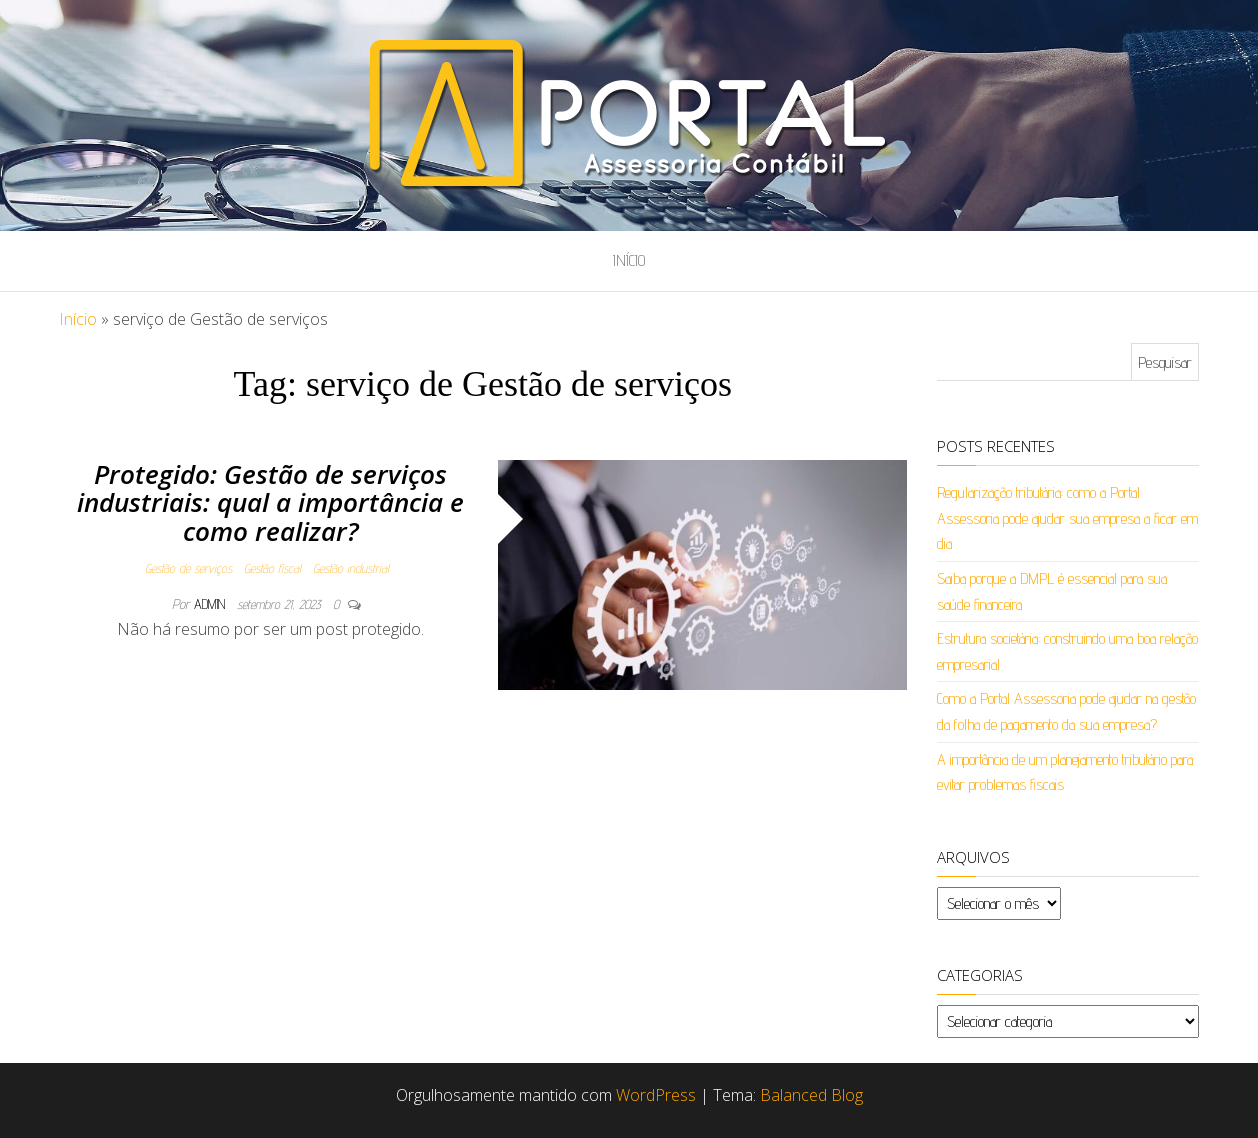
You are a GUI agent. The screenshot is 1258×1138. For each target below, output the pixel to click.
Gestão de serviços (188, 568)
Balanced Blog (811, 1095)
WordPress (656, 1095)
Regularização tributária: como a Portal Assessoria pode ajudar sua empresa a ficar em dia (1067, 518)
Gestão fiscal (272, 568)
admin (211, 604)
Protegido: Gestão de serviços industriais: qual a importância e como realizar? (270, 502)
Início (629, 260)
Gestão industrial (351, 568)
